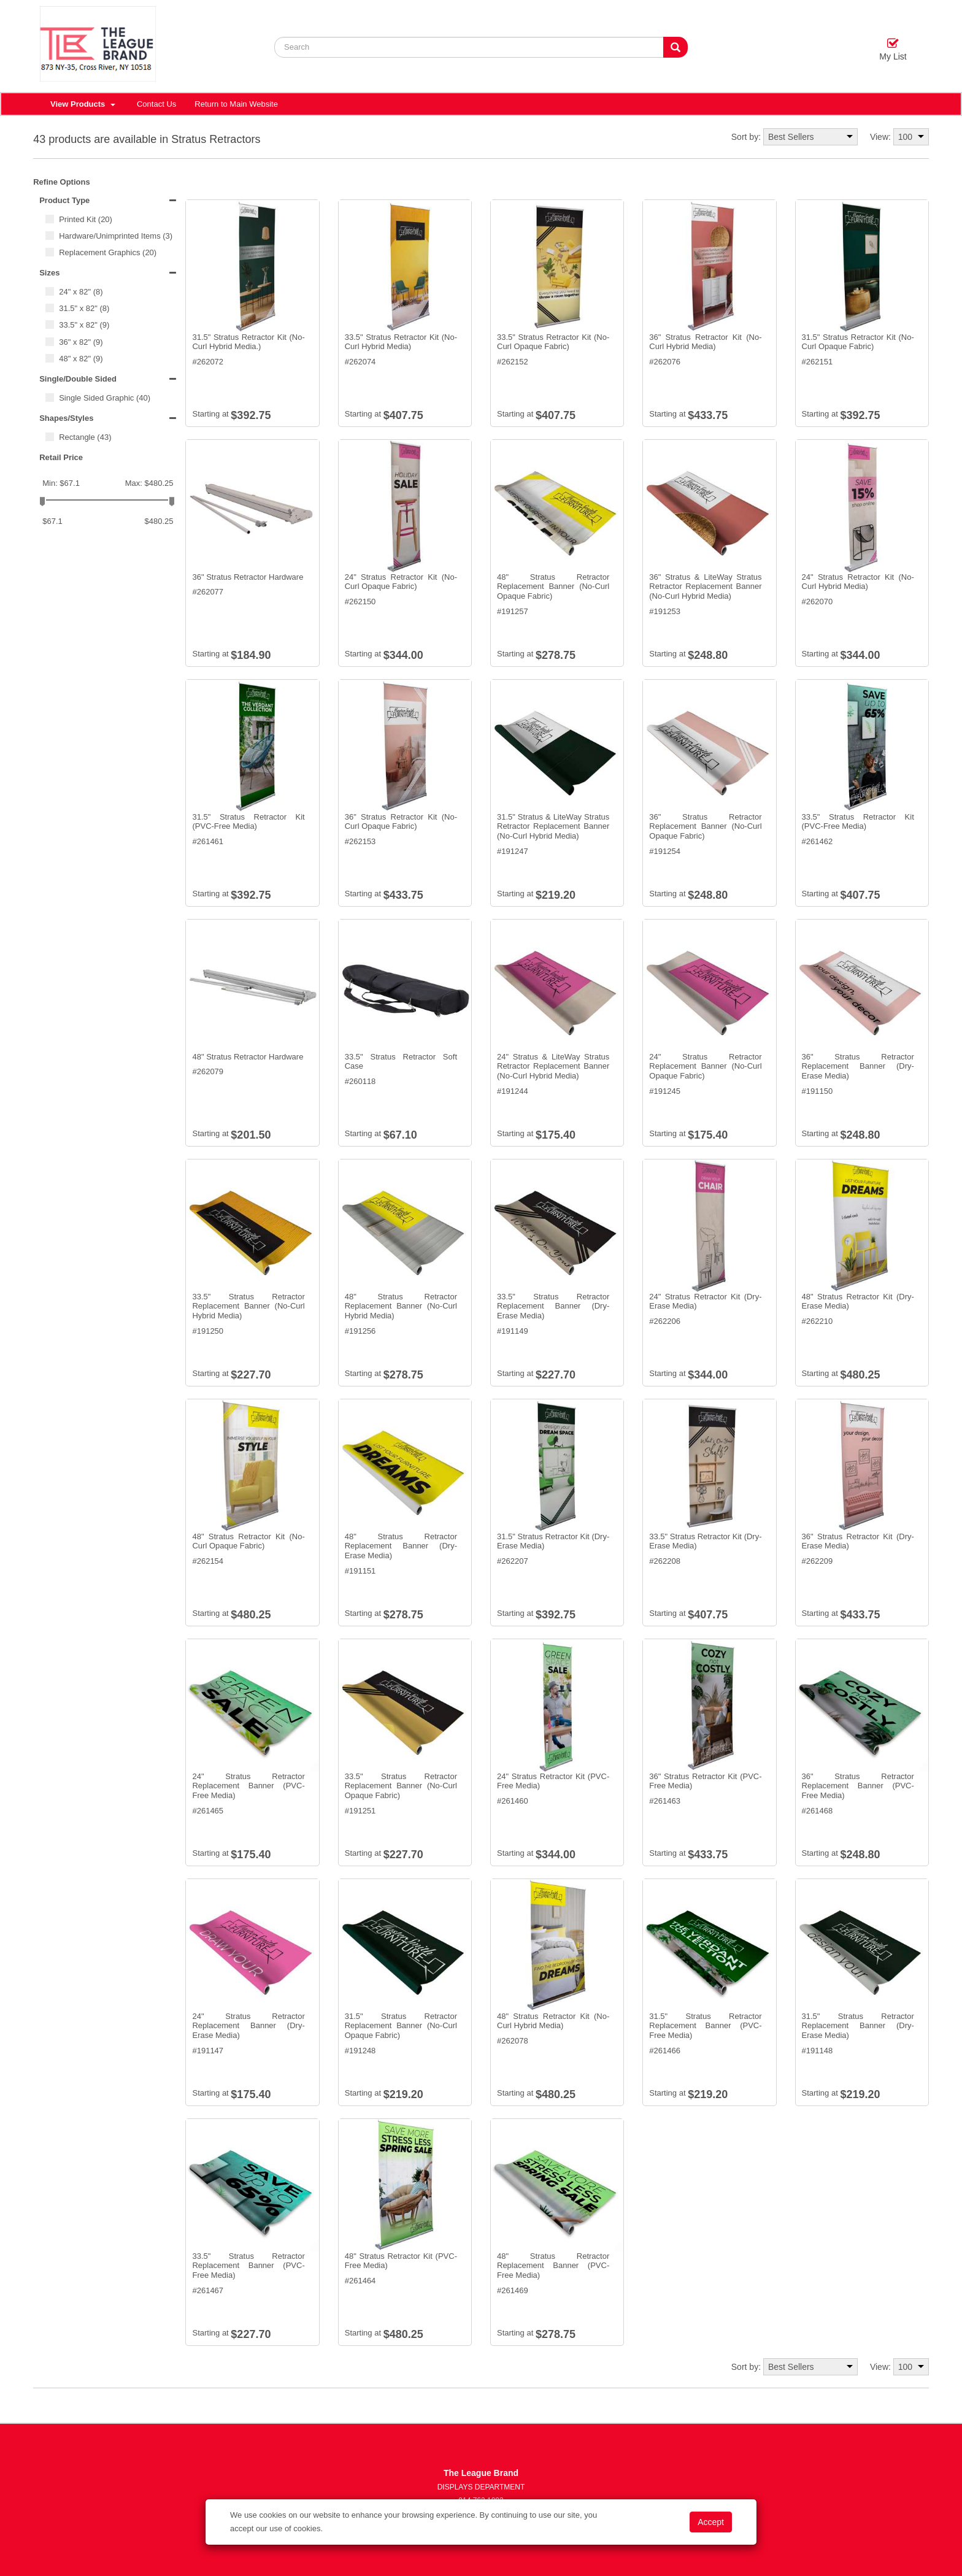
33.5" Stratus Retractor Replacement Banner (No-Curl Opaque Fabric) (401, 1786)
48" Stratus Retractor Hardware (247, 1056)
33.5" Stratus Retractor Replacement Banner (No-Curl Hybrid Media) (248, 1306)
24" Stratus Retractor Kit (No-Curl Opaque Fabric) (401, 581)
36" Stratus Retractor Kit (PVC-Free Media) (705, 1781)
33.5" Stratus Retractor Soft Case (401, 1061)
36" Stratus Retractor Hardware (247, 577)
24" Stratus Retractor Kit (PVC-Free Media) (553, 1781)
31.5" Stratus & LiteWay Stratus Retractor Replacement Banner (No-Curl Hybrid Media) (553, 826)
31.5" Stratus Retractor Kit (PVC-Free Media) (248, 821)
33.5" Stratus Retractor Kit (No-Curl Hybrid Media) (401, 342)
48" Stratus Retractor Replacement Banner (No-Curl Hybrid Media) (401, 1306)
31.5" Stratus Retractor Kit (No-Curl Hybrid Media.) (248, 342)
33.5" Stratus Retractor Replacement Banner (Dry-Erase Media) (553, 1306)
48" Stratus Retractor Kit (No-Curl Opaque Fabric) (248, 1541)
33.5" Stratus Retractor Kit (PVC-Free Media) (858, 821)
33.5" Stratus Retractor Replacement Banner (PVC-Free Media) (248, 2265)
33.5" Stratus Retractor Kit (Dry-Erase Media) (705, 1541)
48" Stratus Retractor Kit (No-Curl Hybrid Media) (553, 2021)
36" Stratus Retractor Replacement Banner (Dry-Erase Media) (858, 1066)
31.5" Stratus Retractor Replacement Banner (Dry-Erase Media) (858, 2026)
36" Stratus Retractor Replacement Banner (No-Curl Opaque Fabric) (705, 826)
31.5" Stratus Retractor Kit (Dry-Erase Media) (553, 1541)
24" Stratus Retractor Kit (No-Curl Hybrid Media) (858, 581)
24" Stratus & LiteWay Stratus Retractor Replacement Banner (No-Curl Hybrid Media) (553, 1066)
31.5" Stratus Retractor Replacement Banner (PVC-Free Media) (705, 2026)
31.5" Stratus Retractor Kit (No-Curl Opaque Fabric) (858, 342)
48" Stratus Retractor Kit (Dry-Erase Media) (858, 1301)
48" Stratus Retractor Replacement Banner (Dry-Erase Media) (401, 1546)
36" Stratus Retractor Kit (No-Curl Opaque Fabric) (401, 821)
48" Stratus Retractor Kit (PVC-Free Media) (401, 2260)
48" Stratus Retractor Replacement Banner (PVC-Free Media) (553, 2265)
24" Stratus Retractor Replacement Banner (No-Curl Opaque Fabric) (705, 1066)
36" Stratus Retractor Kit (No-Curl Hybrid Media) (705, 342)
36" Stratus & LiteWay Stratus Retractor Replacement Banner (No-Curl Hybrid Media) (705, 586)
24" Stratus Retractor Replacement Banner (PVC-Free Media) (248, 1786)
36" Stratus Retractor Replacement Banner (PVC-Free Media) (858, 1786)
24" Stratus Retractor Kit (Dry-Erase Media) (705, 1301)
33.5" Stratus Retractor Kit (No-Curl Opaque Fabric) (553, 342)
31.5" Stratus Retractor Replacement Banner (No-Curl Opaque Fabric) (401, 2026)
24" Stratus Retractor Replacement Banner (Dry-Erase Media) (248, 2026)
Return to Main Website (236, 104)
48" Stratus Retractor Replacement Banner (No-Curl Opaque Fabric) (553, 586)
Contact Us (156, 104)
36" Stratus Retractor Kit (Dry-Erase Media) (858, 1541)
